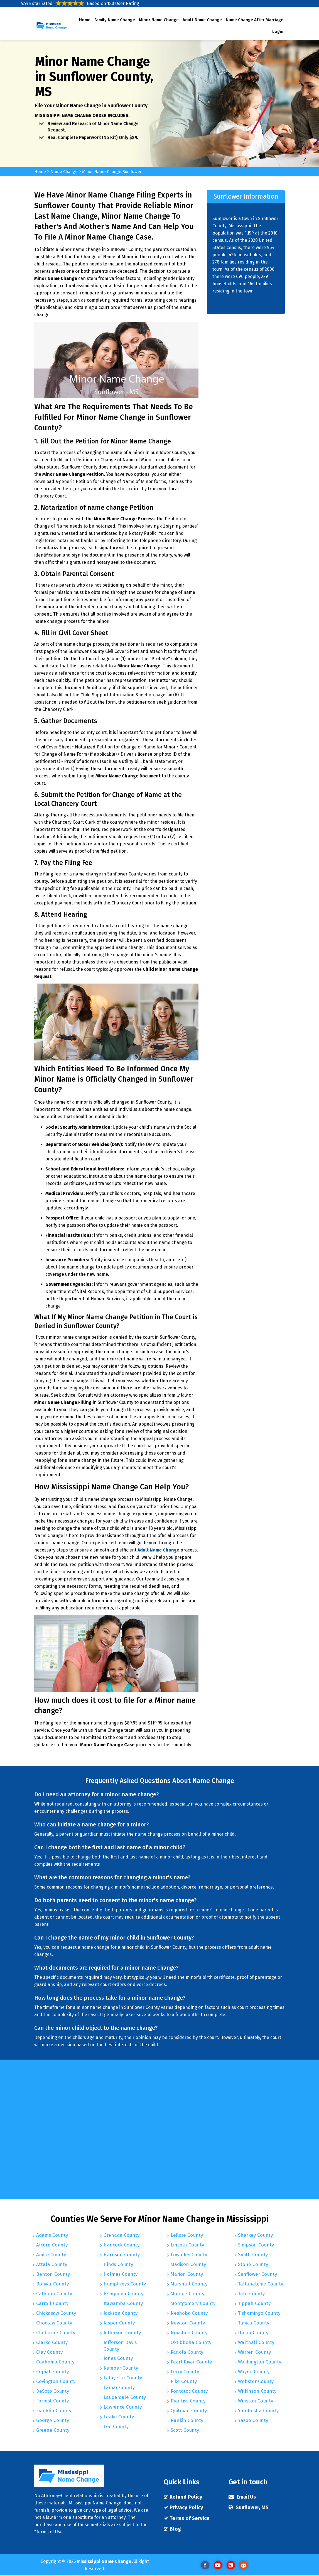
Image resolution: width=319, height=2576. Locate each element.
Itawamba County (123, 2304)
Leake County (119, 2418)
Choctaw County (54, 2323)
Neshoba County (189, 2313)
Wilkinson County (257, 2391)
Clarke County (52, 2343)
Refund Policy (186, 2497)
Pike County (184, 2382)
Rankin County (187, 2421)
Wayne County (253, 2372)
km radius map (239, 2129)
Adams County (52, 2235)
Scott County (185, 2430)
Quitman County (189, 2411)
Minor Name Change (159, 19)
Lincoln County (187, 2245)
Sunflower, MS (253, 2508)
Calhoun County (54, 2294)
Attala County (51, 2265)
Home (84, 19)
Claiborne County (55, 2333)
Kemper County (121, 2369)
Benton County (53, 2274)
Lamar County (119, 2389)
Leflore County (187, 2235)
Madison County (188, 2265)
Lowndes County (189, 2255)
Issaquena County (123, 2294)
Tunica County (253, 2323)
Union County (253, 2333)
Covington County (55, 2382)
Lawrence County (123, 2408)
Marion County (187, 2274)
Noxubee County (189, 2333)
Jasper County (119, 2323)
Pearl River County (191, 2362)
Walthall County (256, 2343)
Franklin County (53, 2411)
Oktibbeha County (191, 2343)
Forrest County (52, 2401)
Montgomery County (193, 2304)
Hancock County (121, 2245)
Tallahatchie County (260, 2284)
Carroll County (52, 2304)
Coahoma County (55, 2362)
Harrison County (122, 2255)
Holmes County (121, 2274)
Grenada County (121, 2235)
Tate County (251, 2294)
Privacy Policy (187, 2508)
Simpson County (256, 2245)
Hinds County (118, 2265)
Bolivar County (52, 2284)
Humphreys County (125, 2284)
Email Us (247, 2497)
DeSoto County (52, 2391)
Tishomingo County (259, 2313)
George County (52, 2421)
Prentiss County (188, 2401)
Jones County (118, 2360)
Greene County (52, 2430)
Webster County (256, 2382)
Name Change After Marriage (254, 19)
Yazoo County (253, 2421)
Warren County (254, 2352)
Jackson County (121, 2313)
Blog (175, 2530)
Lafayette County (123, 2379)
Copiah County (52, 2372)
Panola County (187, 2352)
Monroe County (187, 2294)
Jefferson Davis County (120, 2346)
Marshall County (189, 2284)
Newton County (188, 2323)
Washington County (259, 2362)
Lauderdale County (125, 2399)
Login (277, 31)
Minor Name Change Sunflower (116, 171)
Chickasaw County (56, 2313)
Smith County (253, 2255)
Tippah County (254, 2304)
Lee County (116, 2428)
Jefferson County (122, 2333)
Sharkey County (255, 2235)
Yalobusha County (258, 2411)
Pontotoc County (189, 2391)
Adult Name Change (202, 19)
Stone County (253, 2265)
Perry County (185, 2372)
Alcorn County (52, 2245)
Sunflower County (257, 2274)
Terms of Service (190, 2519)
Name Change (66, 171)
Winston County (255, 2401)
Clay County (49, 2352)
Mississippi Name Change (104, 2562)
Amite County (51, 2255)
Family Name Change (114, 19)
